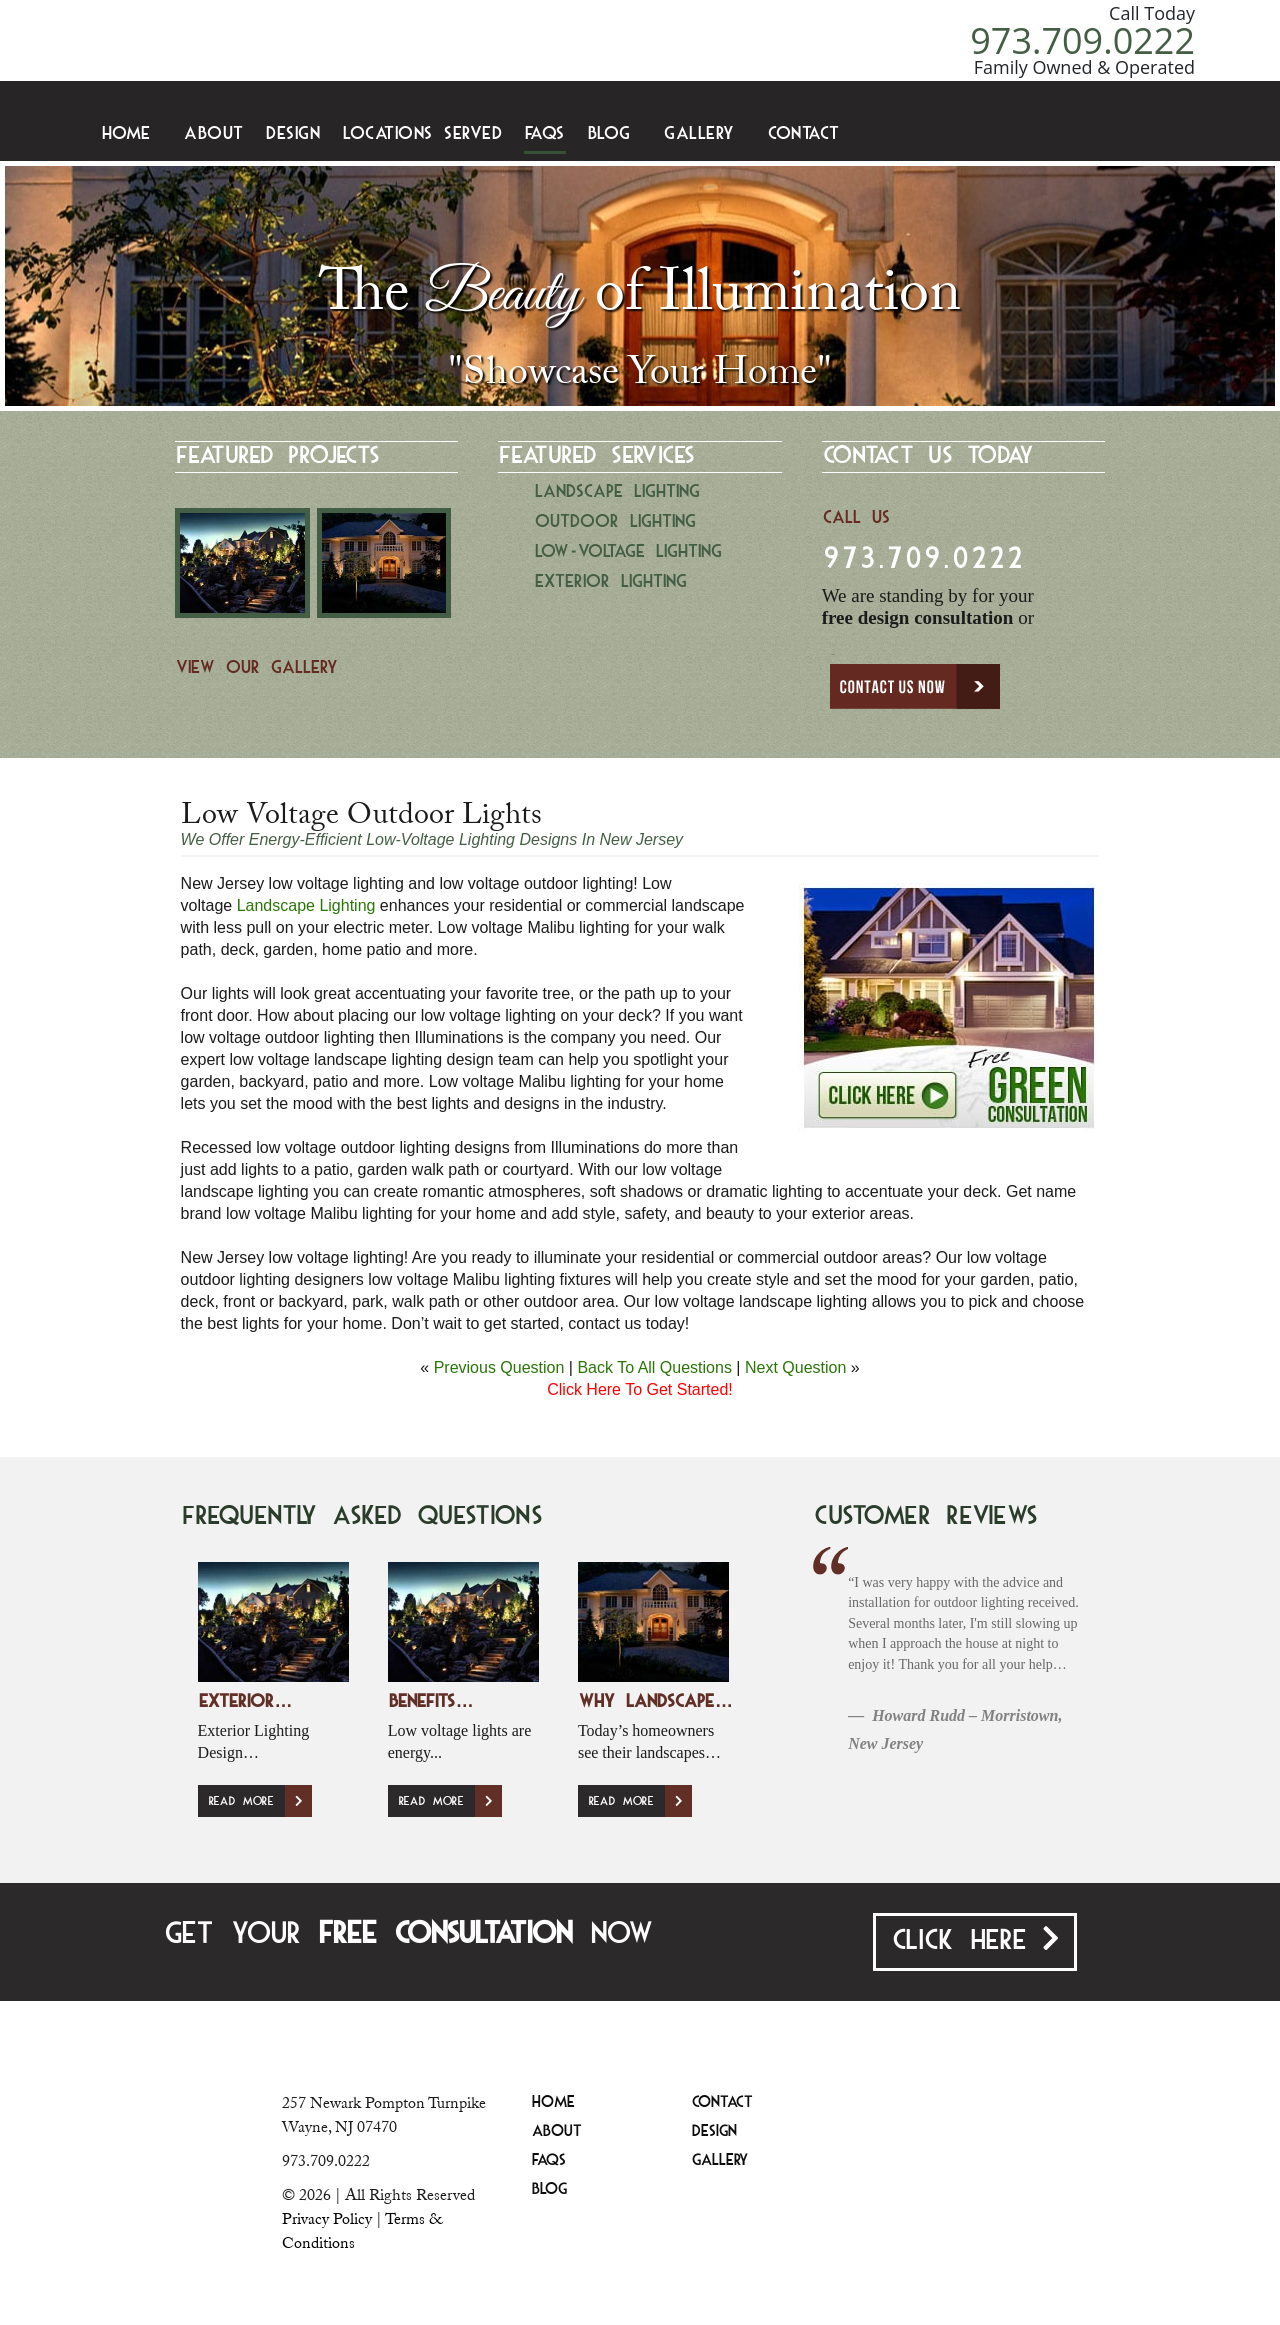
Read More (260, 1801)
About (214, 134)
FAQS (545, 134)
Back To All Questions (654, 1367)
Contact (804, 134)
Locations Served (422, 134)
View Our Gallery (257, 668)
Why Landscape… (655, 1702)
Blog (609, 134)
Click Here (975, 1940)
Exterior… (245, 1702)
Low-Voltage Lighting (628, 552)
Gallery (699, 134)
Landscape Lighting (617, 492)
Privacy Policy (327, 2219)
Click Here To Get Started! (640, 1389)
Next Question (795, 1367)
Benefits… (431, 1702)
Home (126, 134)
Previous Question (499, 1367)
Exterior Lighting (611, 582)
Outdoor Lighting (615, 522)
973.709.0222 (1082, 40)
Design (293, 134)
